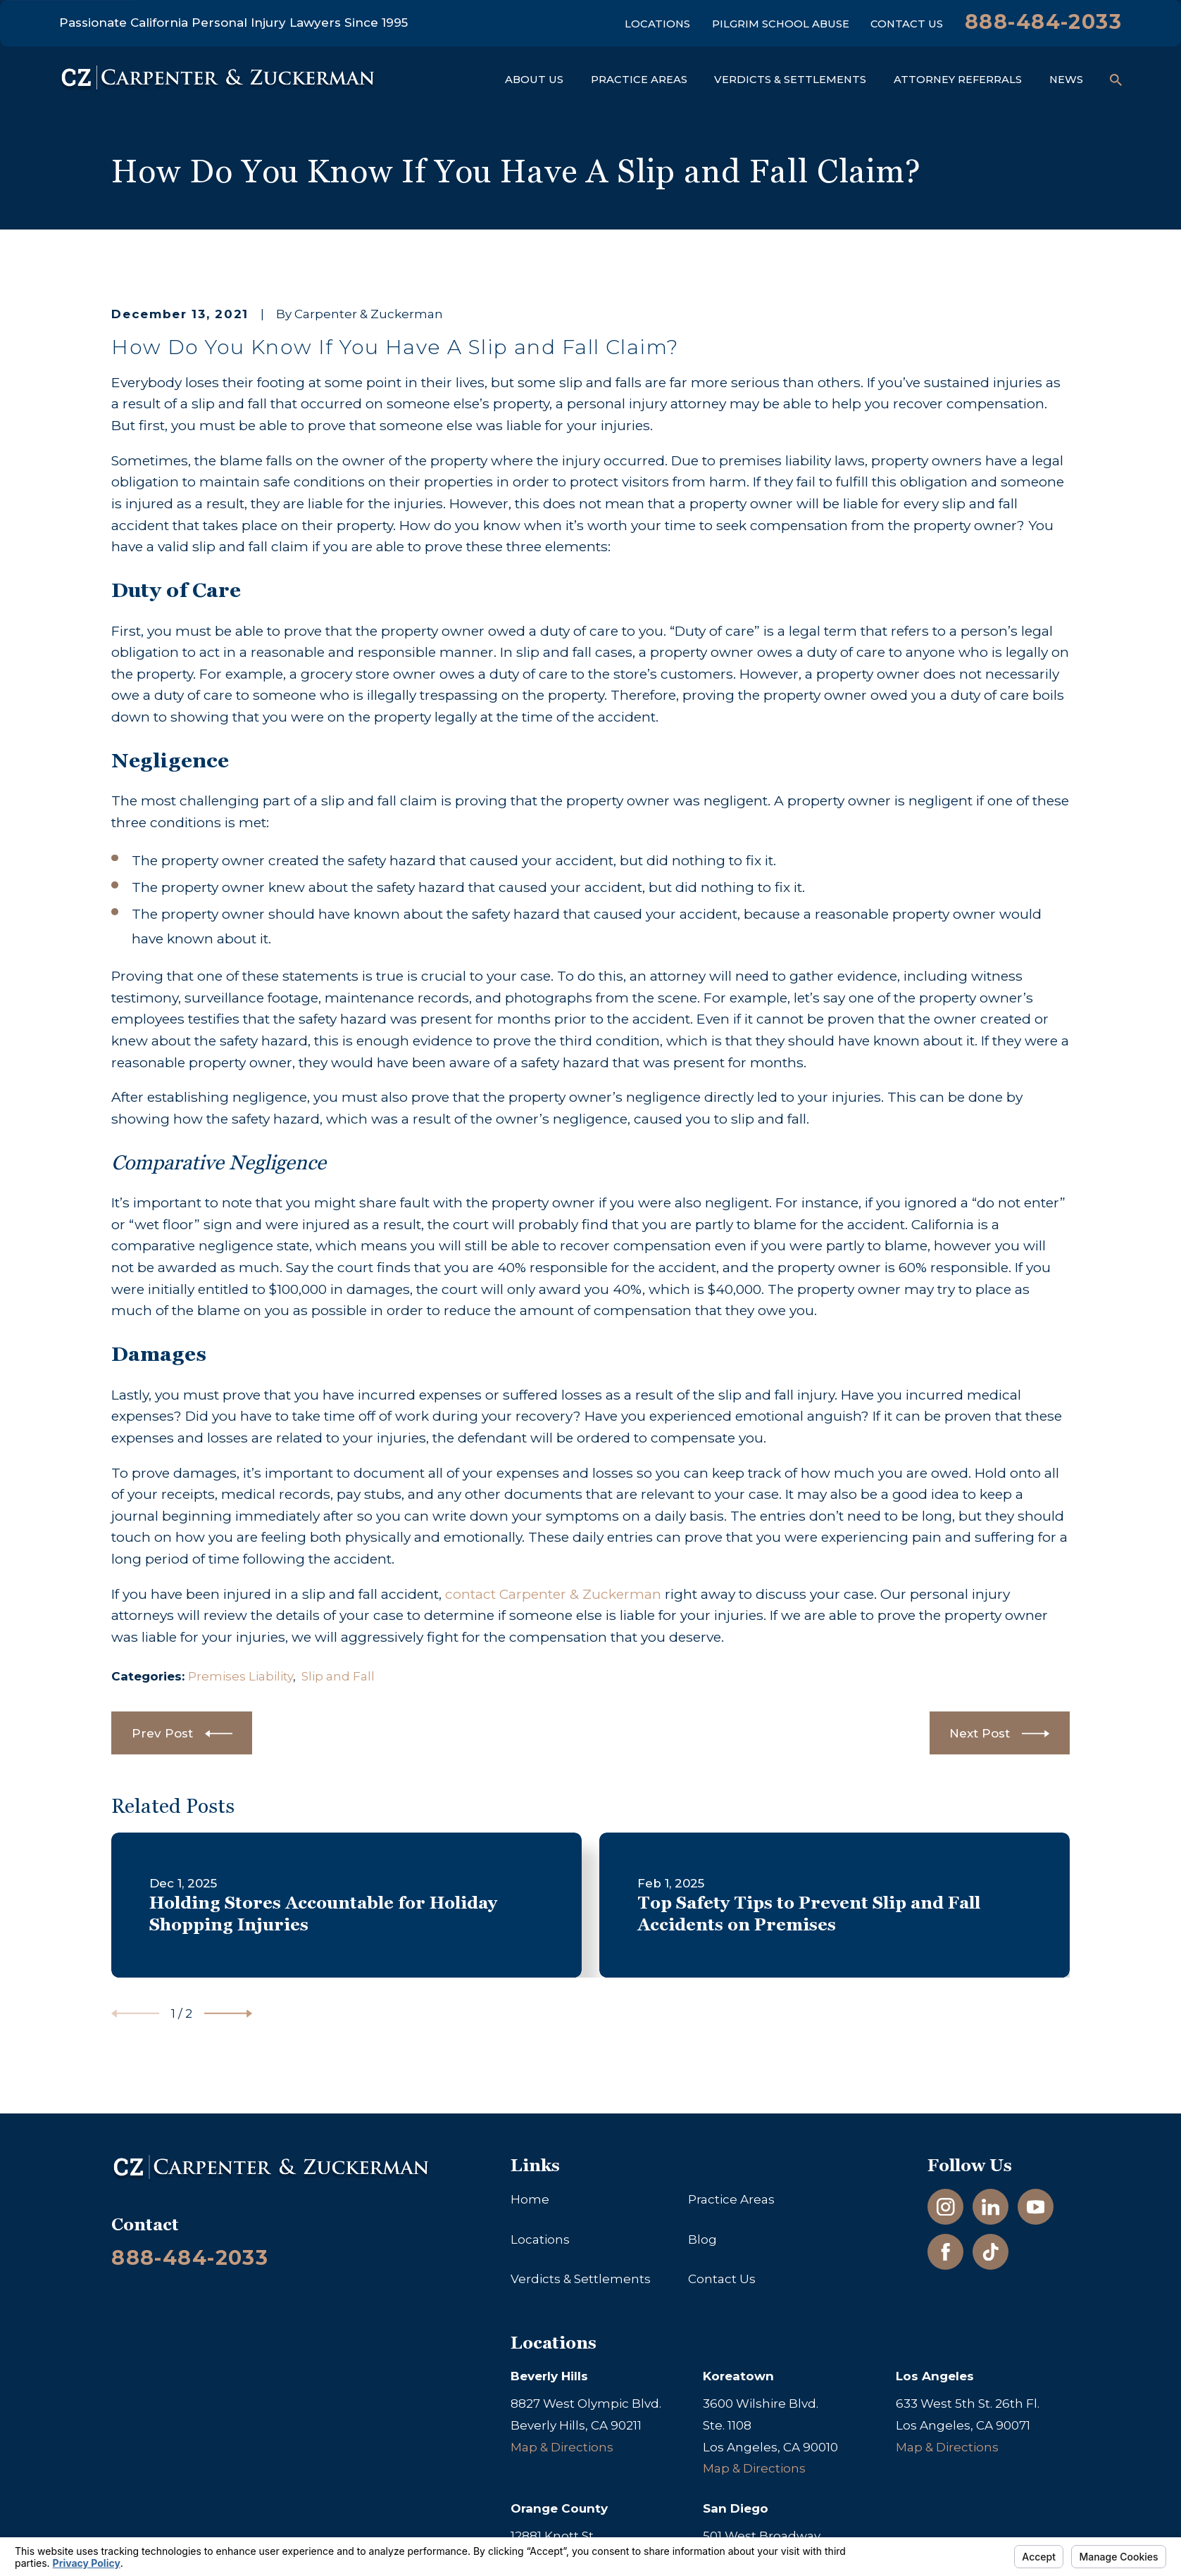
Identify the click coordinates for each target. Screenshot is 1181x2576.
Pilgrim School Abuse (780, 24)
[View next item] (228, 2013)
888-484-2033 (1043, 21)
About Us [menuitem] (534, 79)
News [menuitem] (1066, 79)
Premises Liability (240, 1676)
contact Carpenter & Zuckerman (553, 1593)
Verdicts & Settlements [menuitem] (790, 79)
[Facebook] (946, 2252)
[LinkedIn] (991, 2207)
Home (530, 2199)
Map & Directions (562, 2447)
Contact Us (906, 24)
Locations (657, 24)
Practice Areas (731, 2199)
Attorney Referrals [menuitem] (958, 79)
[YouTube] (1036, 2207)
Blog (702, 2239)
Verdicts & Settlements (581, 2279)
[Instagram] (946, 2207)
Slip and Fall (338, 1676)
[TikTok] (991, 2252)
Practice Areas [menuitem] (639, 79)
